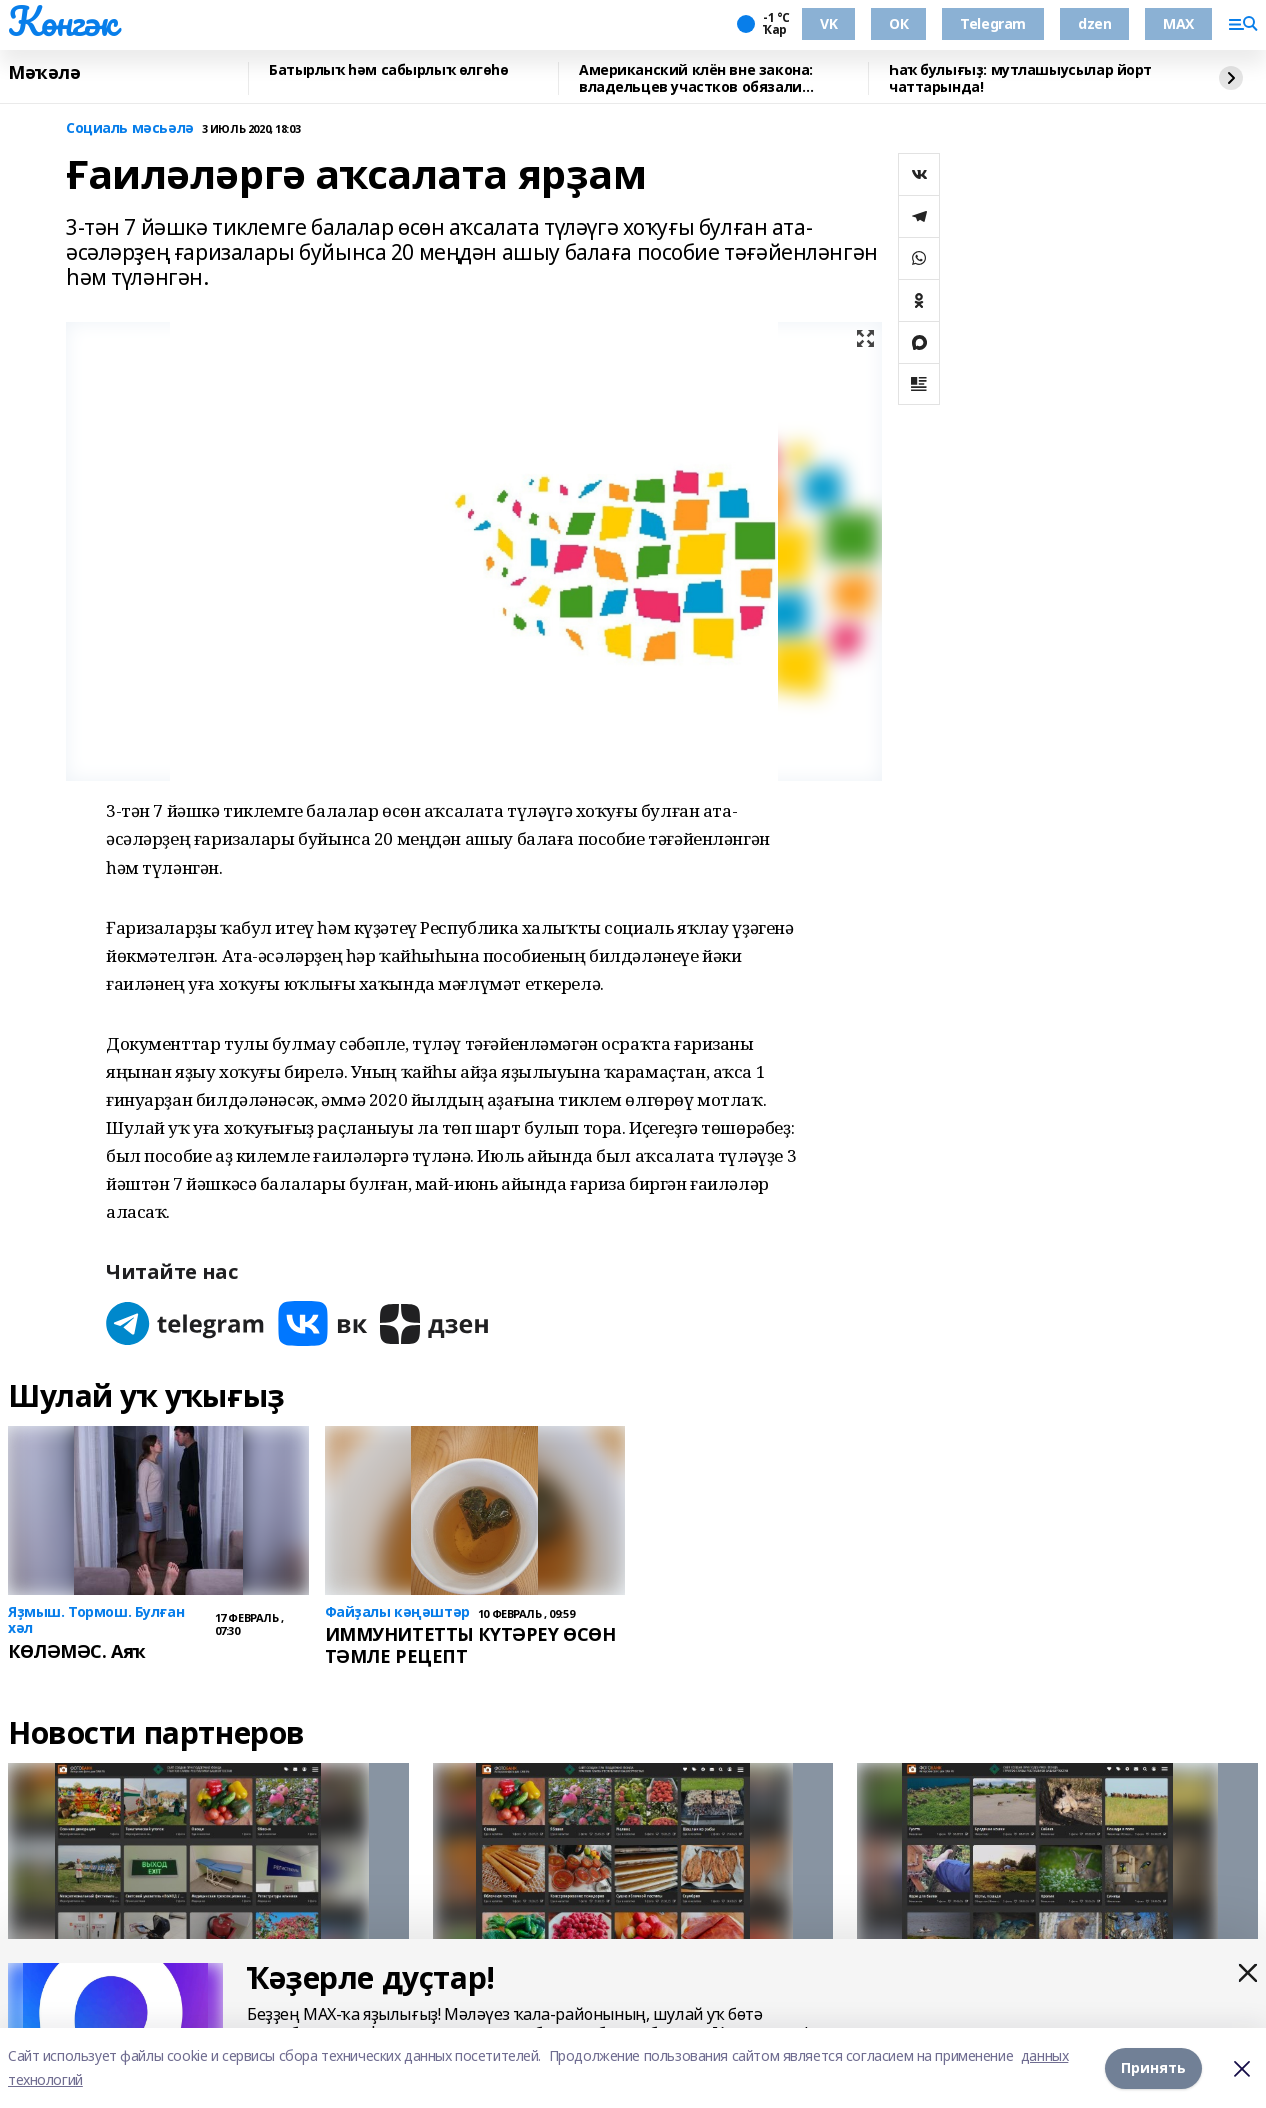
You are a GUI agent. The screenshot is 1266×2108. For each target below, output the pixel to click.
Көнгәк (62, 21)
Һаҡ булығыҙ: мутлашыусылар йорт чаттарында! (1020, 78)
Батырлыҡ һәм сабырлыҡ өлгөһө (388, 70)
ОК (898, 23)
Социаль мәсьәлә (130, 128)
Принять (1153, 2067)
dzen (1094, 23)
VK (828, 23)
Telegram (993, 23)
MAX (1178, 23)
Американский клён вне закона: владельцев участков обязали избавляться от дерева (696, 78)
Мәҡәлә (44, 73)
